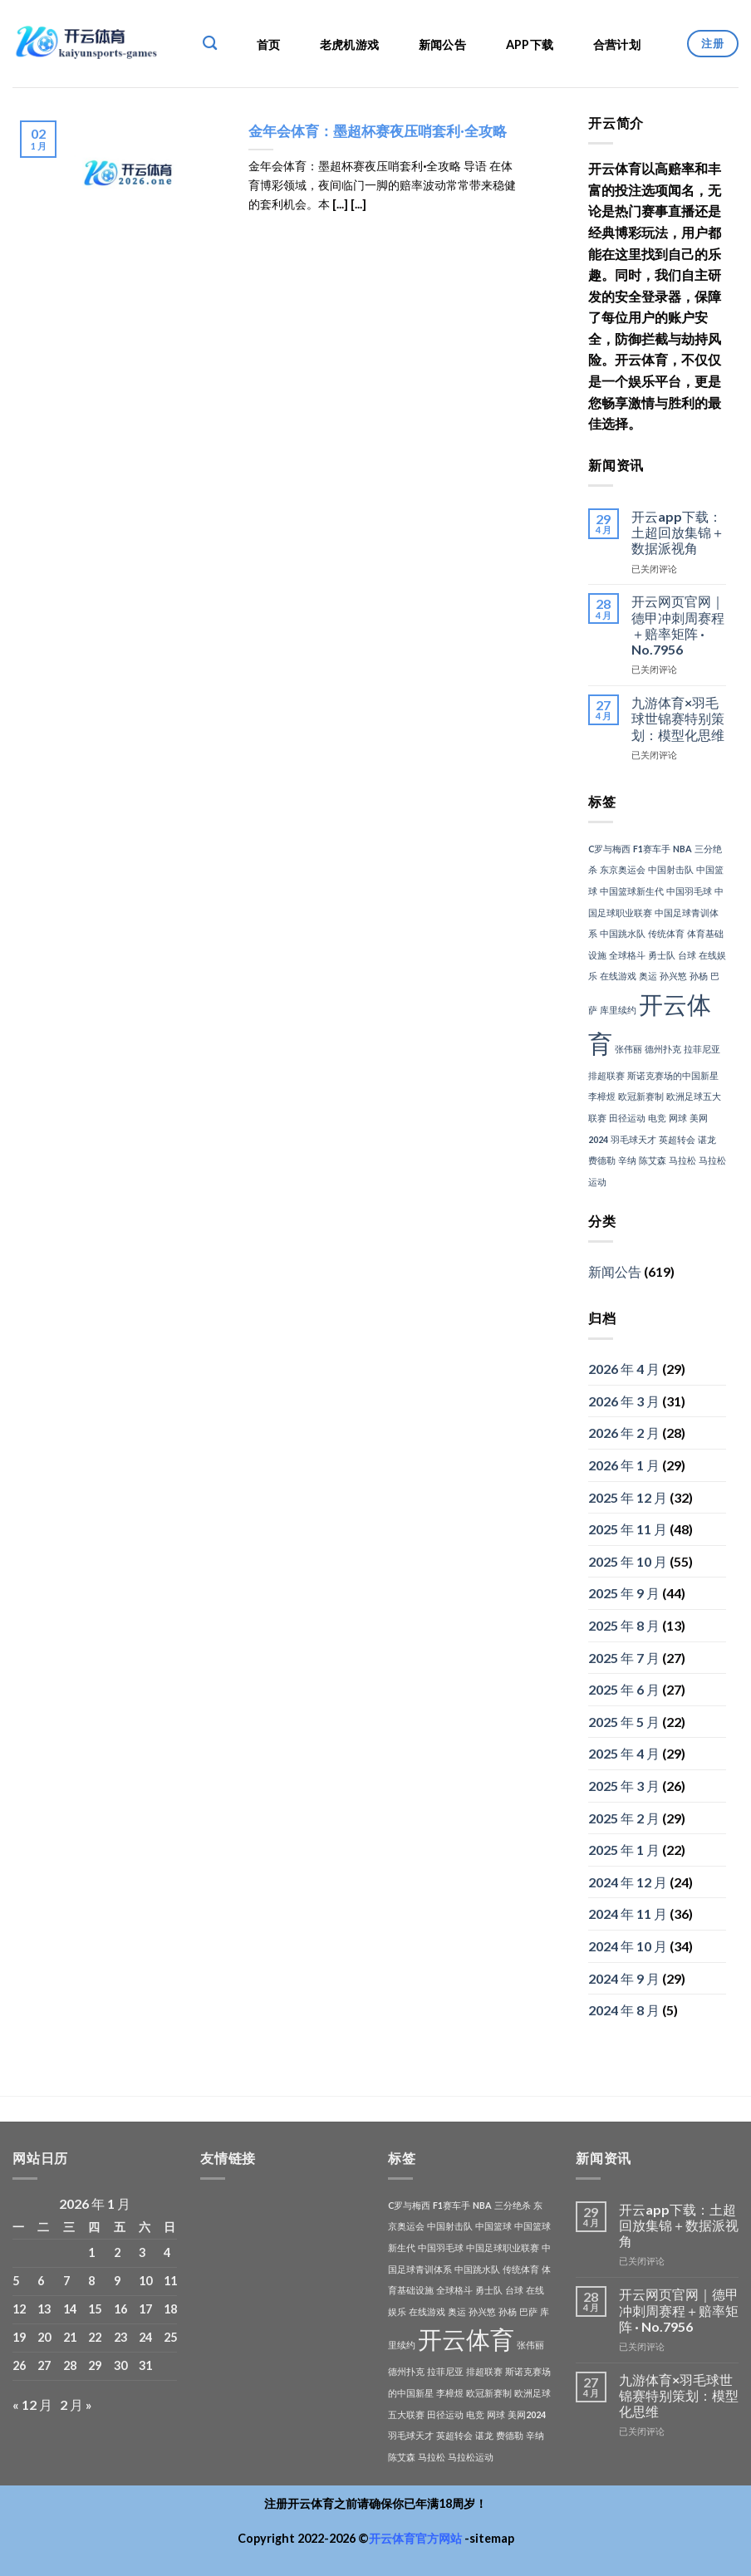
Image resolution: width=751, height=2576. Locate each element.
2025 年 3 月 (624, 1785)
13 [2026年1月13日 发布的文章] (44, 2309)
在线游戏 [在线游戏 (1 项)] (618, 975)
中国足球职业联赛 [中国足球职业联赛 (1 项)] (502, 2247)
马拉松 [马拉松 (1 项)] (682, 1160)
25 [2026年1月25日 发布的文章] (170, 2337)
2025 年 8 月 (624, 1625)
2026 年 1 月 (624, 1465)
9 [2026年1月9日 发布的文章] (117, 2281)
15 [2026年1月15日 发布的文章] (94, 2309)
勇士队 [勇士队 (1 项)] (661, 954)
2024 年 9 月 (624, 1978)
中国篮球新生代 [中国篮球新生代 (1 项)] (632, 891)
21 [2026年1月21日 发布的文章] (69, 2337)
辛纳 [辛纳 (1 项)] (627, 1160)
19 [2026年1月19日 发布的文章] (19, 2337)
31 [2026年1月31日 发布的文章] (145, 2365)
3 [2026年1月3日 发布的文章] (142, 2252)
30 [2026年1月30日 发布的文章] (120, 2365)
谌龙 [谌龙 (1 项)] (707, 1139)
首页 (269, 44)
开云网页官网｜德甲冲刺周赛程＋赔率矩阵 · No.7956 (677, 625)
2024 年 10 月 (627, 1946)
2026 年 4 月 (624, 1368)
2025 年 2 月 (624, 1818)
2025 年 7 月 (624, 1658)
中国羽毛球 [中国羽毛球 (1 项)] (689, 891)
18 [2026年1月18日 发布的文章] (170, 2309)
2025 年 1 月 (624, 1849)
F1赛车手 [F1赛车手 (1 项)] (651, 848)
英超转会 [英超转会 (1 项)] (677, 1139)
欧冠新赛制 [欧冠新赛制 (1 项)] (641, 1096)
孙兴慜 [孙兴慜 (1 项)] (673, 975)
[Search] (210, 43)
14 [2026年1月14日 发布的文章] (69, 2309)
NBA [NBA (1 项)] (682, 848)
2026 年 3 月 (624, 1401)
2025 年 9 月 (624, 1593)
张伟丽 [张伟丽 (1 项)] (628, 1048)
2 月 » (76, 2404)
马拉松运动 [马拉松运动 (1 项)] (470, 2456)
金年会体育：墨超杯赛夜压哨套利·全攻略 (377, 131)
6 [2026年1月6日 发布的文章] (40, 2281)
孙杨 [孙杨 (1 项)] (699, 975)
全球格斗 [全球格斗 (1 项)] (627, 954)
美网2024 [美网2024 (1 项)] (527, 2414)
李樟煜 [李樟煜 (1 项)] (602, 1096)
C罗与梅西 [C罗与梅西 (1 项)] (609, 848)
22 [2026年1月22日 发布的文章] (94, 2337)
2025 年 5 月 (624, 1722)
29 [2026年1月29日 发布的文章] (94, 2365)
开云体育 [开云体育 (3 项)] (466, 2338)
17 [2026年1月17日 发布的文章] (145, 2309)
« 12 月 (32, 2404)
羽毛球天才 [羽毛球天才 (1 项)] (633, 1139)
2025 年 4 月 (624, 1753)
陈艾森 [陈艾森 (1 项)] (652, 1160)
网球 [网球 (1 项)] (678, 1117)
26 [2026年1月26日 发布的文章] (19, 2365)
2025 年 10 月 (627, 1561)
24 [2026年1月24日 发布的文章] (145, 2337)
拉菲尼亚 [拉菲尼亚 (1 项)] (702, 1048)
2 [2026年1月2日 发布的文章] (117, 2252)
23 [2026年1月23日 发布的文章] (120, 2337)
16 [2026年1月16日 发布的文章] (120, 2309)
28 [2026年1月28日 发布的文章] (69, 2365)
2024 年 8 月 (624, 2010)
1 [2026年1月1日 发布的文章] (91, 2252)
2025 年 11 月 (627, 1529)
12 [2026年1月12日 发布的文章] (19, 2309)
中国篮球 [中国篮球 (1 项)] (493, 2225)
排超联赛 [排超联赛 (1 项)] (606, 1075)
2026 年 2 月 (624, 1432)
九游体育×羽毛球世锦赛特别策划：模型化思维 (677, 718)
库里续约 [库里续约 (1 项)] (618, 1009)
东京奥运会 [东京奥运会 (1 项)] (622, 869)
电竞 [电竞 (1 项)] (657, 1117)
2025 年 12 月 (627, 1497)
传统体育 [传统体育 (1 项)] (666, 933)
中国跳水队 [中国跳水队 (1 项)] (622, 933)
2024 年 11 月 (627, 1913)
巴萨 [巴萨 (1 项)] (528, 2311)
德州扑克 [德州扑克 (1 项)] (663, 1048)
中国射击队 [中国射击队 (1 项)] (671, 869)
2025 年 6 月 (624, 1689)
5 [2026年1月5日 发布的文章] (15, 2281)
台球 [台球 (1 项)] (687, 954)
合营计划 (617, 44)
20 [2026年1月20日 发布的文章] (44, 2337)
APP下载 (529, 44)
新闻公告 (442, 44)
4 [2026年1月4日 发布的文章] (167, 2252)
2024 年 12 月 (627, 1882)
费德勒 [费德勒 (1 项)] (602, 1160)
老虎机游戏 (349, 44)
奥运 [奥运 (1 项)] (648, 975)
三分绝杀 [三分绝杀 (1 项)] (512, 2205)
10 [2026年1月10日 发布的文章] (145, 2281)
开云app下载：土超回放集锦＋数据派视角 (677, 532)
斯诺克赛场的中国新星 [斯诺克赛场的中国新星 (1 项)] (673, 1075)
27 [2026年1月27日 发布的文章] (44, 2365)
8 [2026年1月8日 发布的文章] (91, 2281)
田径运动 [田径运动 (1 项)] (627, 1117)
